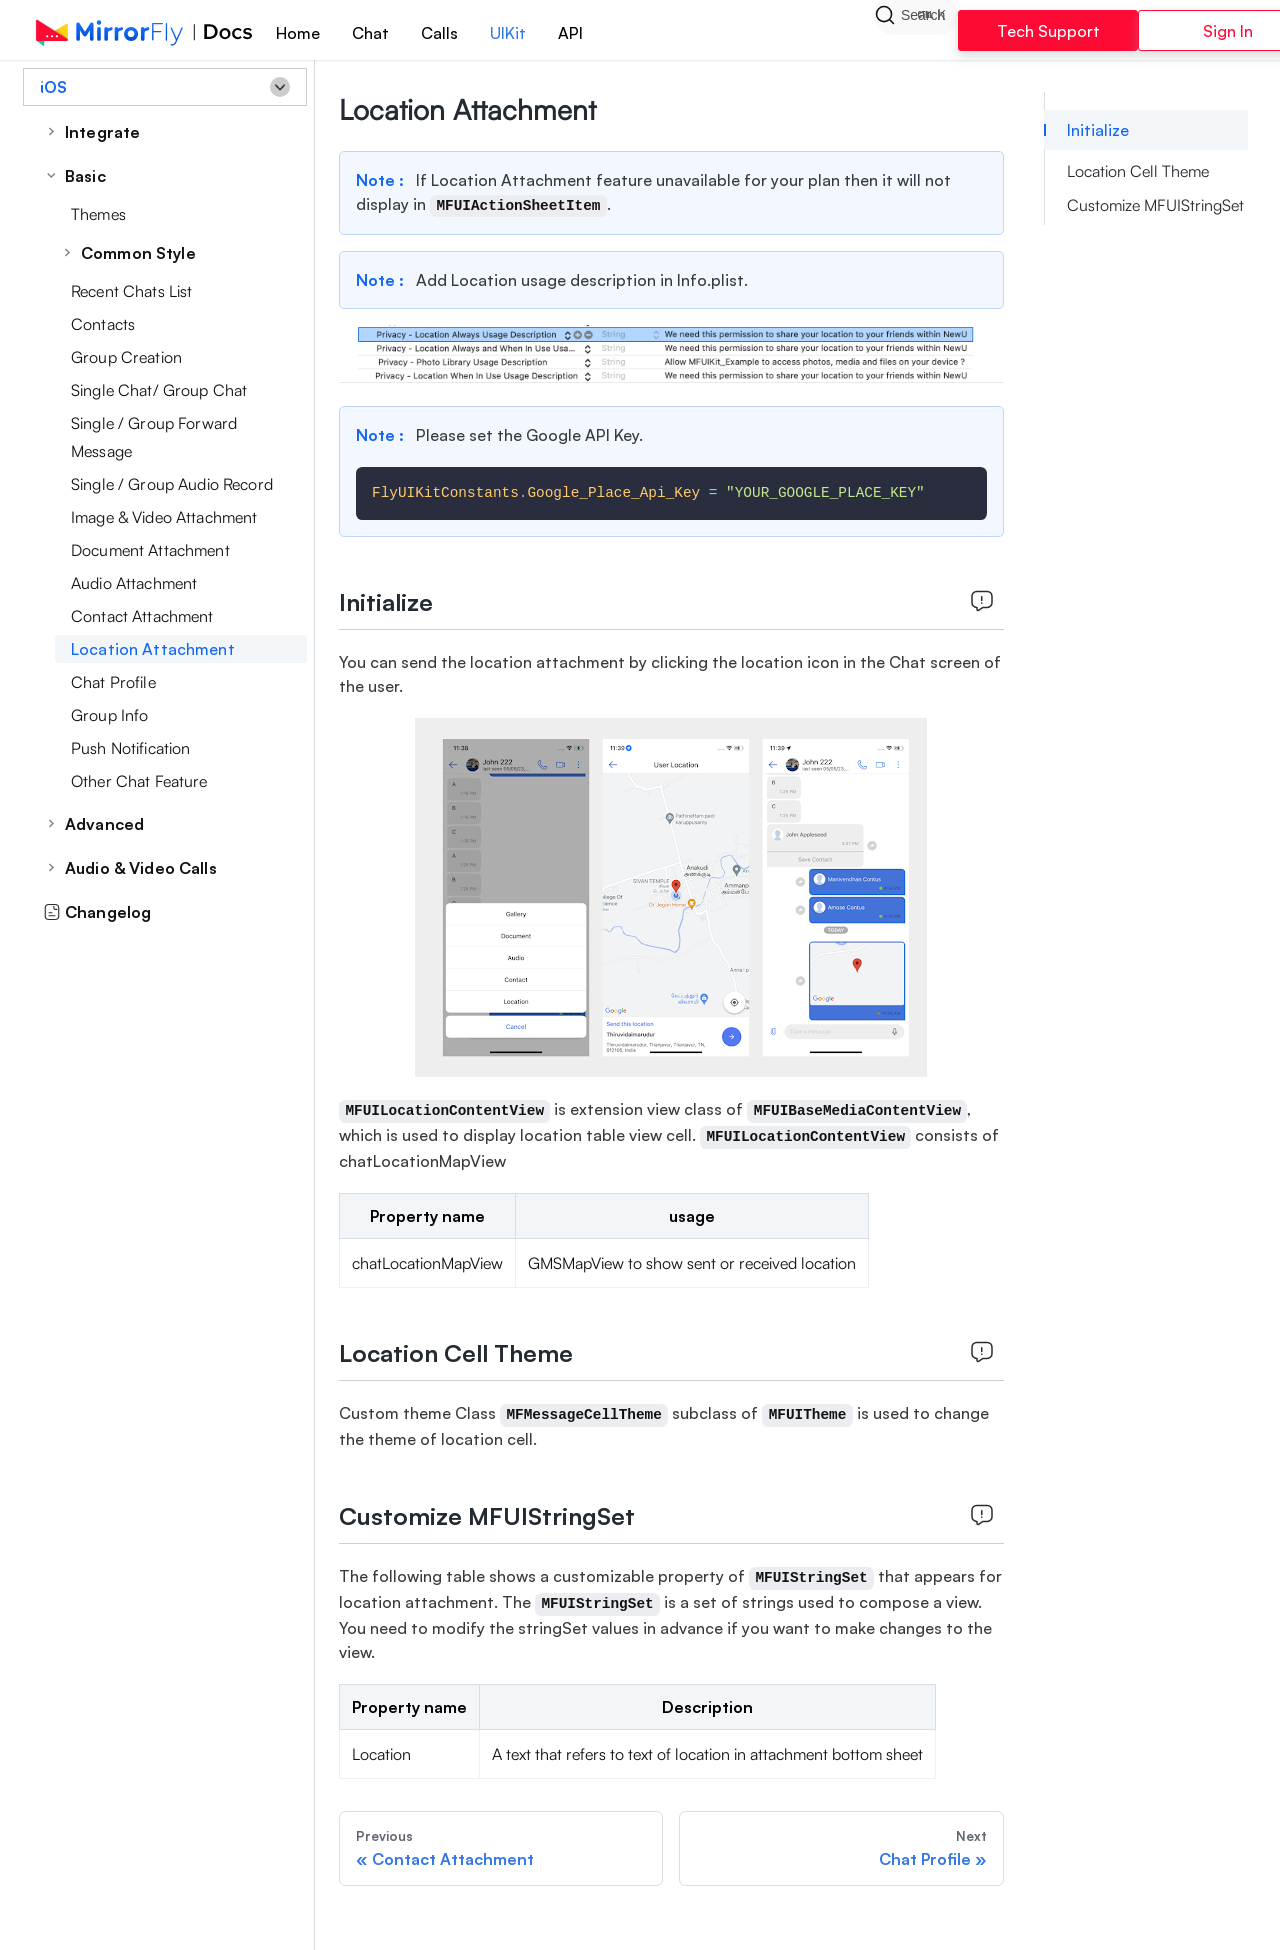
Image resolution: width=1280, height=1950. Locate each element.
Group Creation (126, 357)
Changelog (97, 912)
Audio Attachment (134, 583)
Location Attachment (153, 649)
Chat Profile (113, 682)
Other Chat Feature (139, 781)
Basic (85, 176)
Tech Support (1048, 31)
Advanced (104, 824)
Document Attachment (150, 550)
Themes (98, 214)
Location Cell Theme (1138, 171)
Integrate (102, 132)
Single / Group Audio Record (172, 484)
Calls (439, 33)
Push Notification (130, 748)
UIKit (508, 33)
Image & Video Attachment (164, 517)
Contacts (103, 324)
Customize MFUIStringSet (1155, 205)
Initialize (1098, 130)
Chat (370, 33)
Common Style (138, 253)
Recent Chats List (131, 291)
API (570, 33)
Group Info (109, 715)
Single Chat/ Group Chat (159, 390)
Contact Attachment (142, 616)
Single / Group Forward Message (154, 437)
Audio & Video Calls (141, 868)
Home (298, 33)
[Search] (916, 30)
